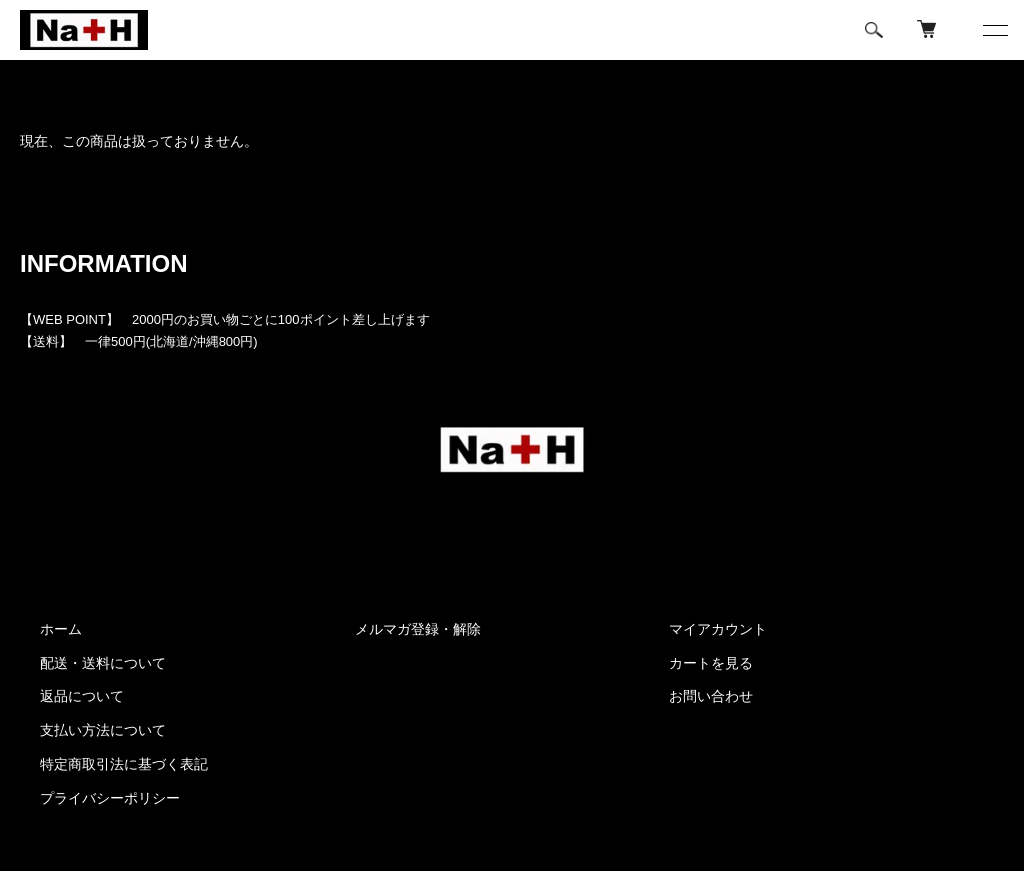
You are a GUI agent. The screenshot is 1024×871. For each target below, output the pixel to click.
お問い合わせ (711, 696)
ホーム (38, 85)
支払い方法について (103, 730)
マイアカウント (718, 629)
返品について (82, 696)
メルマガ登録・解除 (418, 629)
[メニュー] (994, 30)
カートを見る (711, 663)
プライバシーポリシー (110, 798)
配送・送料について (103, 663)
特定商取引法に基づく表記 (124, 764)
